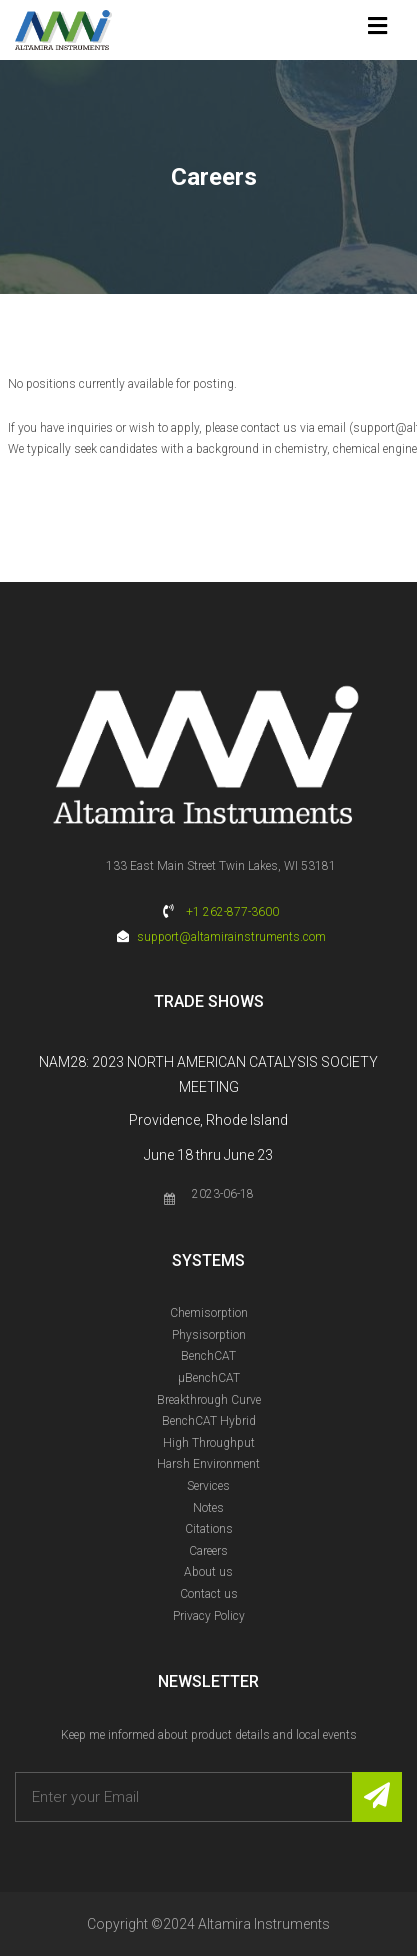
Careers (208, 1551)
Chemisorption (209, 1313)
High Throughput (209, 1443)
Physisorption (209, 1335)
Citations (209, 1529)
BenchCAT (208, 1356)
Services (208, 1486)
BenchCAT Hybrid (209, 1421)
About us (208, 1572)
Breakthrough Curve (209, 1400)
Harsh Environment (208, 1464)
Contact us (209, 1594)
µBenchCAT (209, 1378)
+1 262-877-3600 (232, 912)
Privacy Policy (209, 1616)
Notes (208, 1508)
